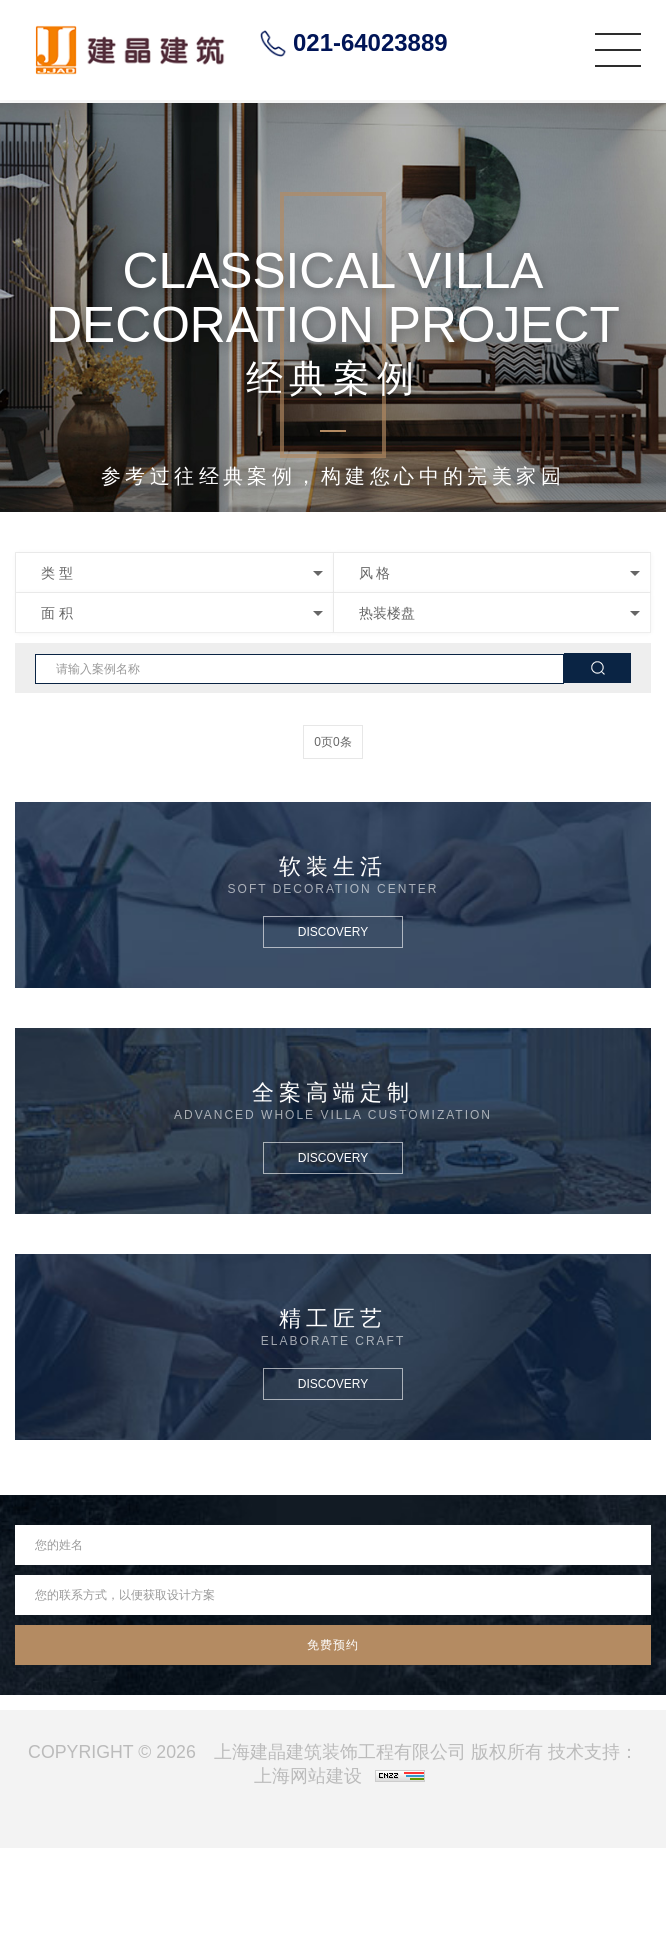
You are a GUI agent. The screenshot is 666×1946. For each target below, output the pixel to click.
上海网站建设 (308, 1776)
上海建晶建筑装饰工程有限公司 (340, 1752)
